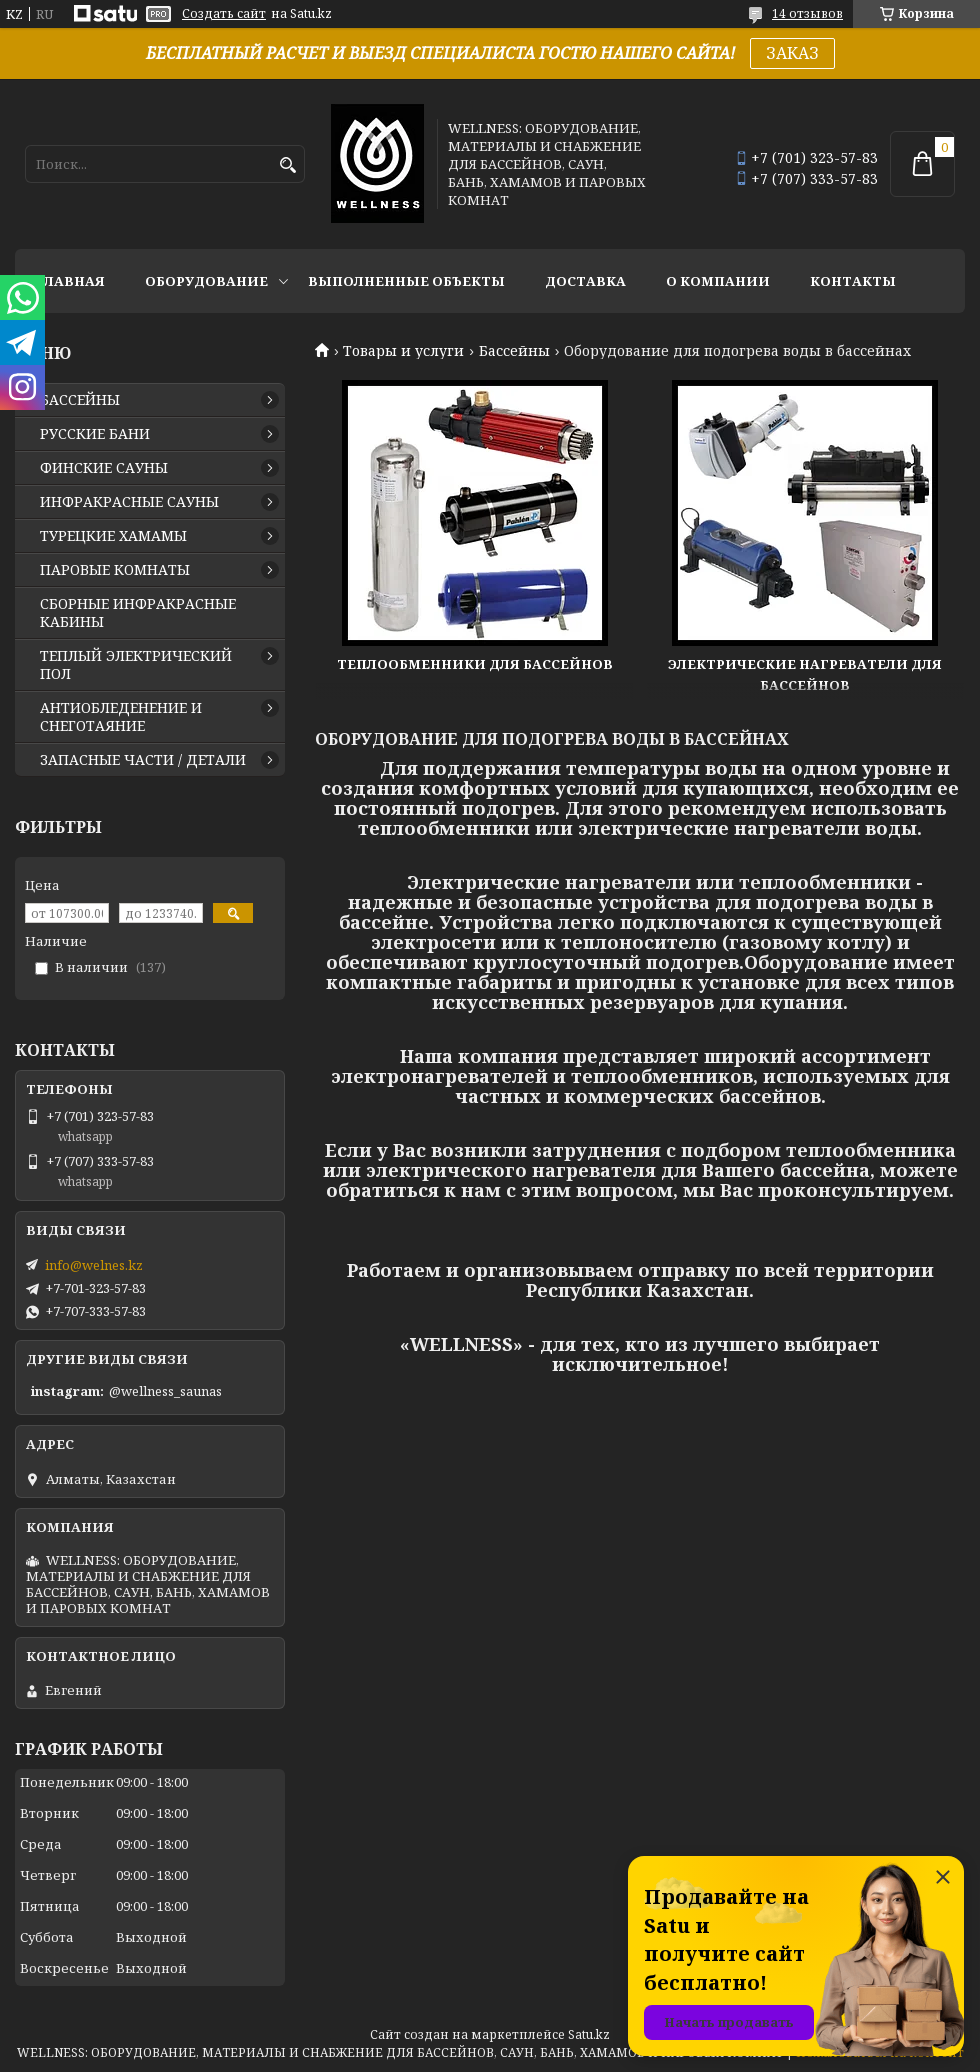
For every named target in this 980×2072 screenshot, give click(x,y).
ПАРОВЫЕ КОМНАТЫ (115, 570)
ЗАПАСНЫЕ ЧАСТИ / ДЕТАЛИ (143, 760)
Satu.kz (589, 2034)
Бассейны (514, 351)
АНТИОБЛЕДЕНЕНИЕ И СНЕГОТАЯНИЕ (121, 717)
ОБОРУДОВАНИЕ (206, 281)
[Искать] (287, 165)
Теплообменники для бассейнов (475, 664)
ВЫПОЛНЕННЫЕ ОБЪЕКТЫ (406, 281)
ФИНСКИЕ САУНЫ (104, 468)
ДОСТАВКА (585, 281)
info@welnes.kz (94, 1265)
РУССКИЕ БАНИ (95, 434)
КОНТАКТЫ (853, 281)
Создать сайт (224, 14)
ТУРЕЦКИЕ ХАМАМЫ (113, 536)
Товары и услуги (403, 351)
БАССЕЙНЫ (80, 400)
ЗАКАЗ (792, 53)
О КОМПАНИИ (718, 281)
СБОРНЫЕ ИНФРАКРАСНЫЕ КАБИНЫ (138, 613)
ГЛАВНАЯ (70, 281)
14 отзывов (807, 13)
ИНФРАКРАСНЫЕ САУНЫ (129, 502)
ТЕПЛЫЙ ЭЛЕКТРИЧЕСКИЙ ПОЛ (136, 665)
